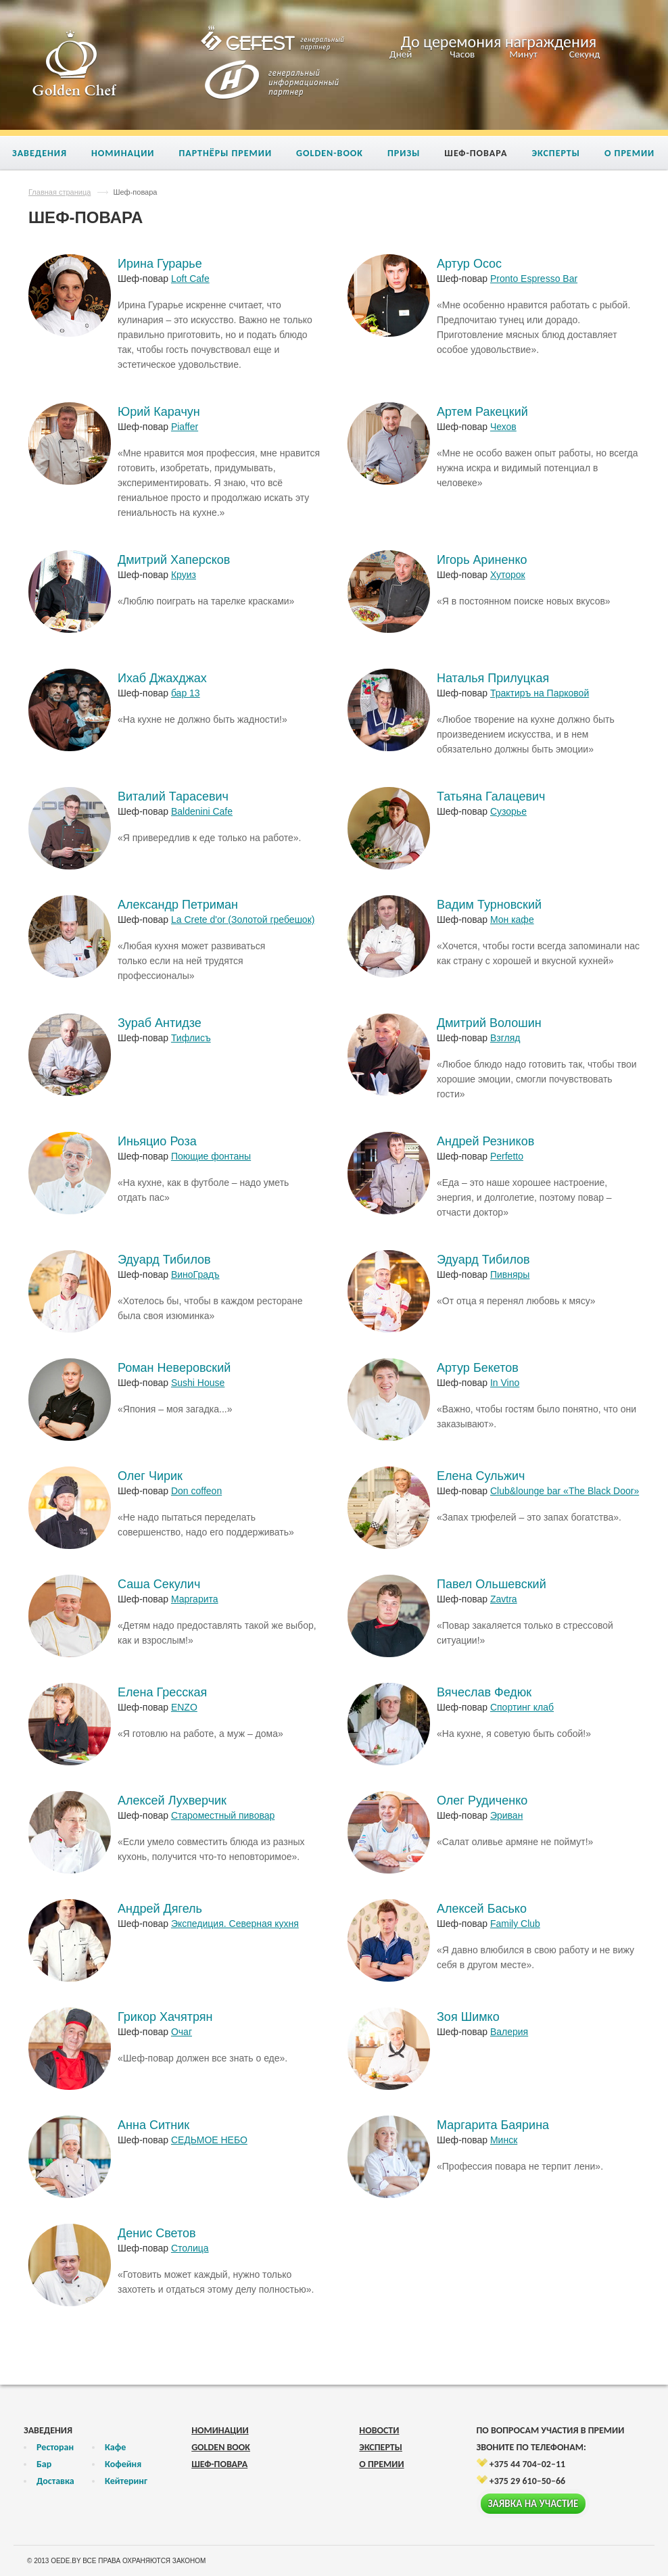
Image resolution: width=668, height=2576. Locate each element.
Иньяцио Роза (157, 1141)
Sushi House (197, 1382)
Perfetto (506, 1156)
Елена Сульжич (481, 1476)
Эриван (506, 1815)
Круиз (183, 574)
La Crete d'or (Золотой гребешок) (243, 919)
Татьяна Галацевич (491, 796)
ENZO (184, 1707)
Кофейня (123, 2464)
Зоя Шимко (468, 2017)
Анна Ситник (153, 2125)
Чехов (503, 426)
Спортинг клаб (522, 1707)
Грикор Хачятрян (165, 2017)
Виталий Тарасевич (173, 796)
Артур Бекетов (478, 1368)
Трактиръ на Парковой (539, 693)
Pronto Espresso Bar (533, 278)
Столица (190, 2248)
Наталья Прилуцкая (493, 678)
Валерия (509, 2031)
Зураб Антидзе (159, 1023)
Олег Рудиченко (482, 1800)
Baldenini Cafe (202, 811)
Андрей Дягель (160, 1908)
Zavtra (503, 1599)
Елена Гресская (162, 1692)
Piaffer (184, 426)
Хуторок (507, 574)
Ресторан (55, 2447)
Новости (379, 2430)
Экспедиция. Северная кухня (235, 1923)
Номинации (122, 153)
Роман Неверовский (174, 1368)
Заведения (39, 153)
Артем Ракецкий (482, 412)
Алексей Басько (482, 1908)
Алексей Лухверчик (172, 1800)
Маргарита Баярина (493, 2125)
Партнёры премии (225, 153)
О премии (629, 153)
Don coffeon (196, 1490)
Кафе (115, 2447)
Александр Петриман (178, 904)
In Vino (504, 1382)
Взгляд (505, 1037)
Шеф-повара (475, 153)
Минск (503, 2139)
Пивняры (509, 1274)
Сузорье (508, 811)
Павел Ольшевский (491, 1584)
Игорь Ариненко (482, 560)
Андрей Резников (485, 1141)
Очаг (181, 2031)
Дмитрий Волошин (489, 1023)
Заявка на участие (533, 2504)
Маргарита (194, 1599)
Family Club (515, 1923)
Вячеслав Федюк (484, 1692)
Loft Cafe (190, 278)
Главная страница (59, 192)
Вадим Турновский (489, 904)
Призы (403, 153)
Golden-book (329, 153)
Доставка (55, 2481)
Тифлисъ (191, 1037)
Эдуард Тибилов (164, 1259)
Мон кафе (512, 919)
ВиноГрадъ (195, 1274)
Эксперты (555, 153)
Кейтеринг (126, 2481)
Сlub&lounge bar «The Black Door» (564, 1490)
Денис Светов (157, 2233)
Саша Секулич (159, 1584)
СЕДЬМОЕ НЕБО (209, 2139)
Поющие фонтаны (211, 1156)
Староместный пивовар (223, 1815)
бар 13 (185, 693)
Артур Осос (469, 263)
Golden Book (220, 2447)
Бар (44, 2464)
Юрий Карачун (159, 412)
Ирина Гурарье (160, 263)
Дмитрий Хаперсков (174, 560)
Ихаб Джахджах (162, 678)
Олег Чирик (150, 1476)
